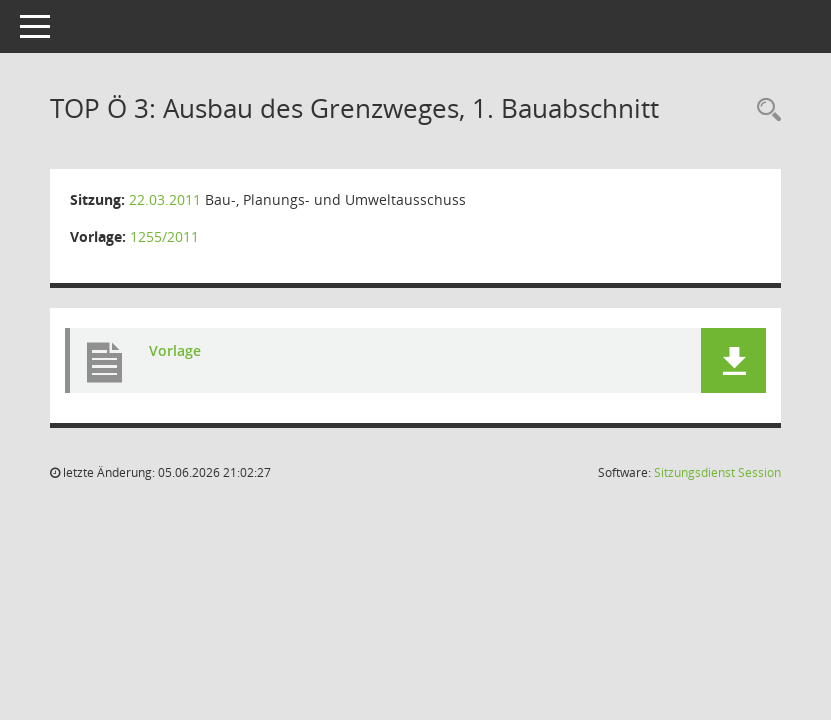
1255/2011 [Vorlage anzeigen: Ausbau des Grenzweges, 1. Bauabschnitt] (164, 236)
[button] (733, 360)
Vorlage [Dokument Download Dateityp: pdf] (175, 350)
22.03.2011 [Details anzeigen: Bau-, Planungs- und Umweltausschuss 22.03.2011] (165, 199)
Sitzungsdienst (717, 472)
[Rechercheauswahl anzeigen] (764, 110)
